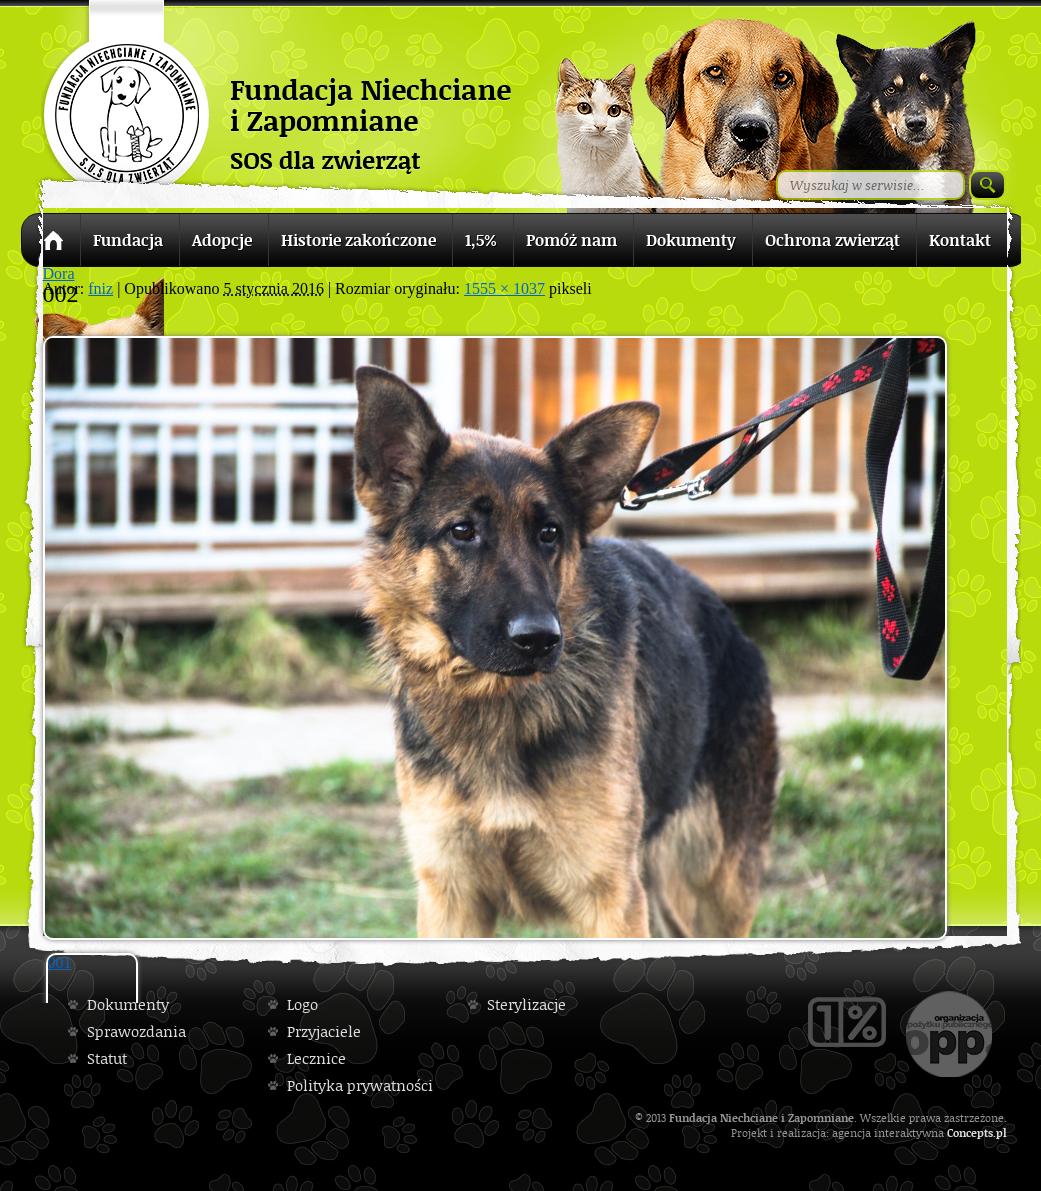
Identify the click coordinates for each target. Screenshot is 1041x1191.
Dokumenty (128, 1004)
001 (60, 962)
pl (1001, 1132)
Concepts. (971, 1132)
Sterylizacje (526, 1004)
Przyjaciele (324, 1031)
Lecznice (316, 1058)
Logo (302, 1004)
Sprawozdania (136, 1031)
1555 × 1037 (504, 288)
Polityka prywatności (360, 1085)
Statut (107, 1058)
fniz (100, 288)
